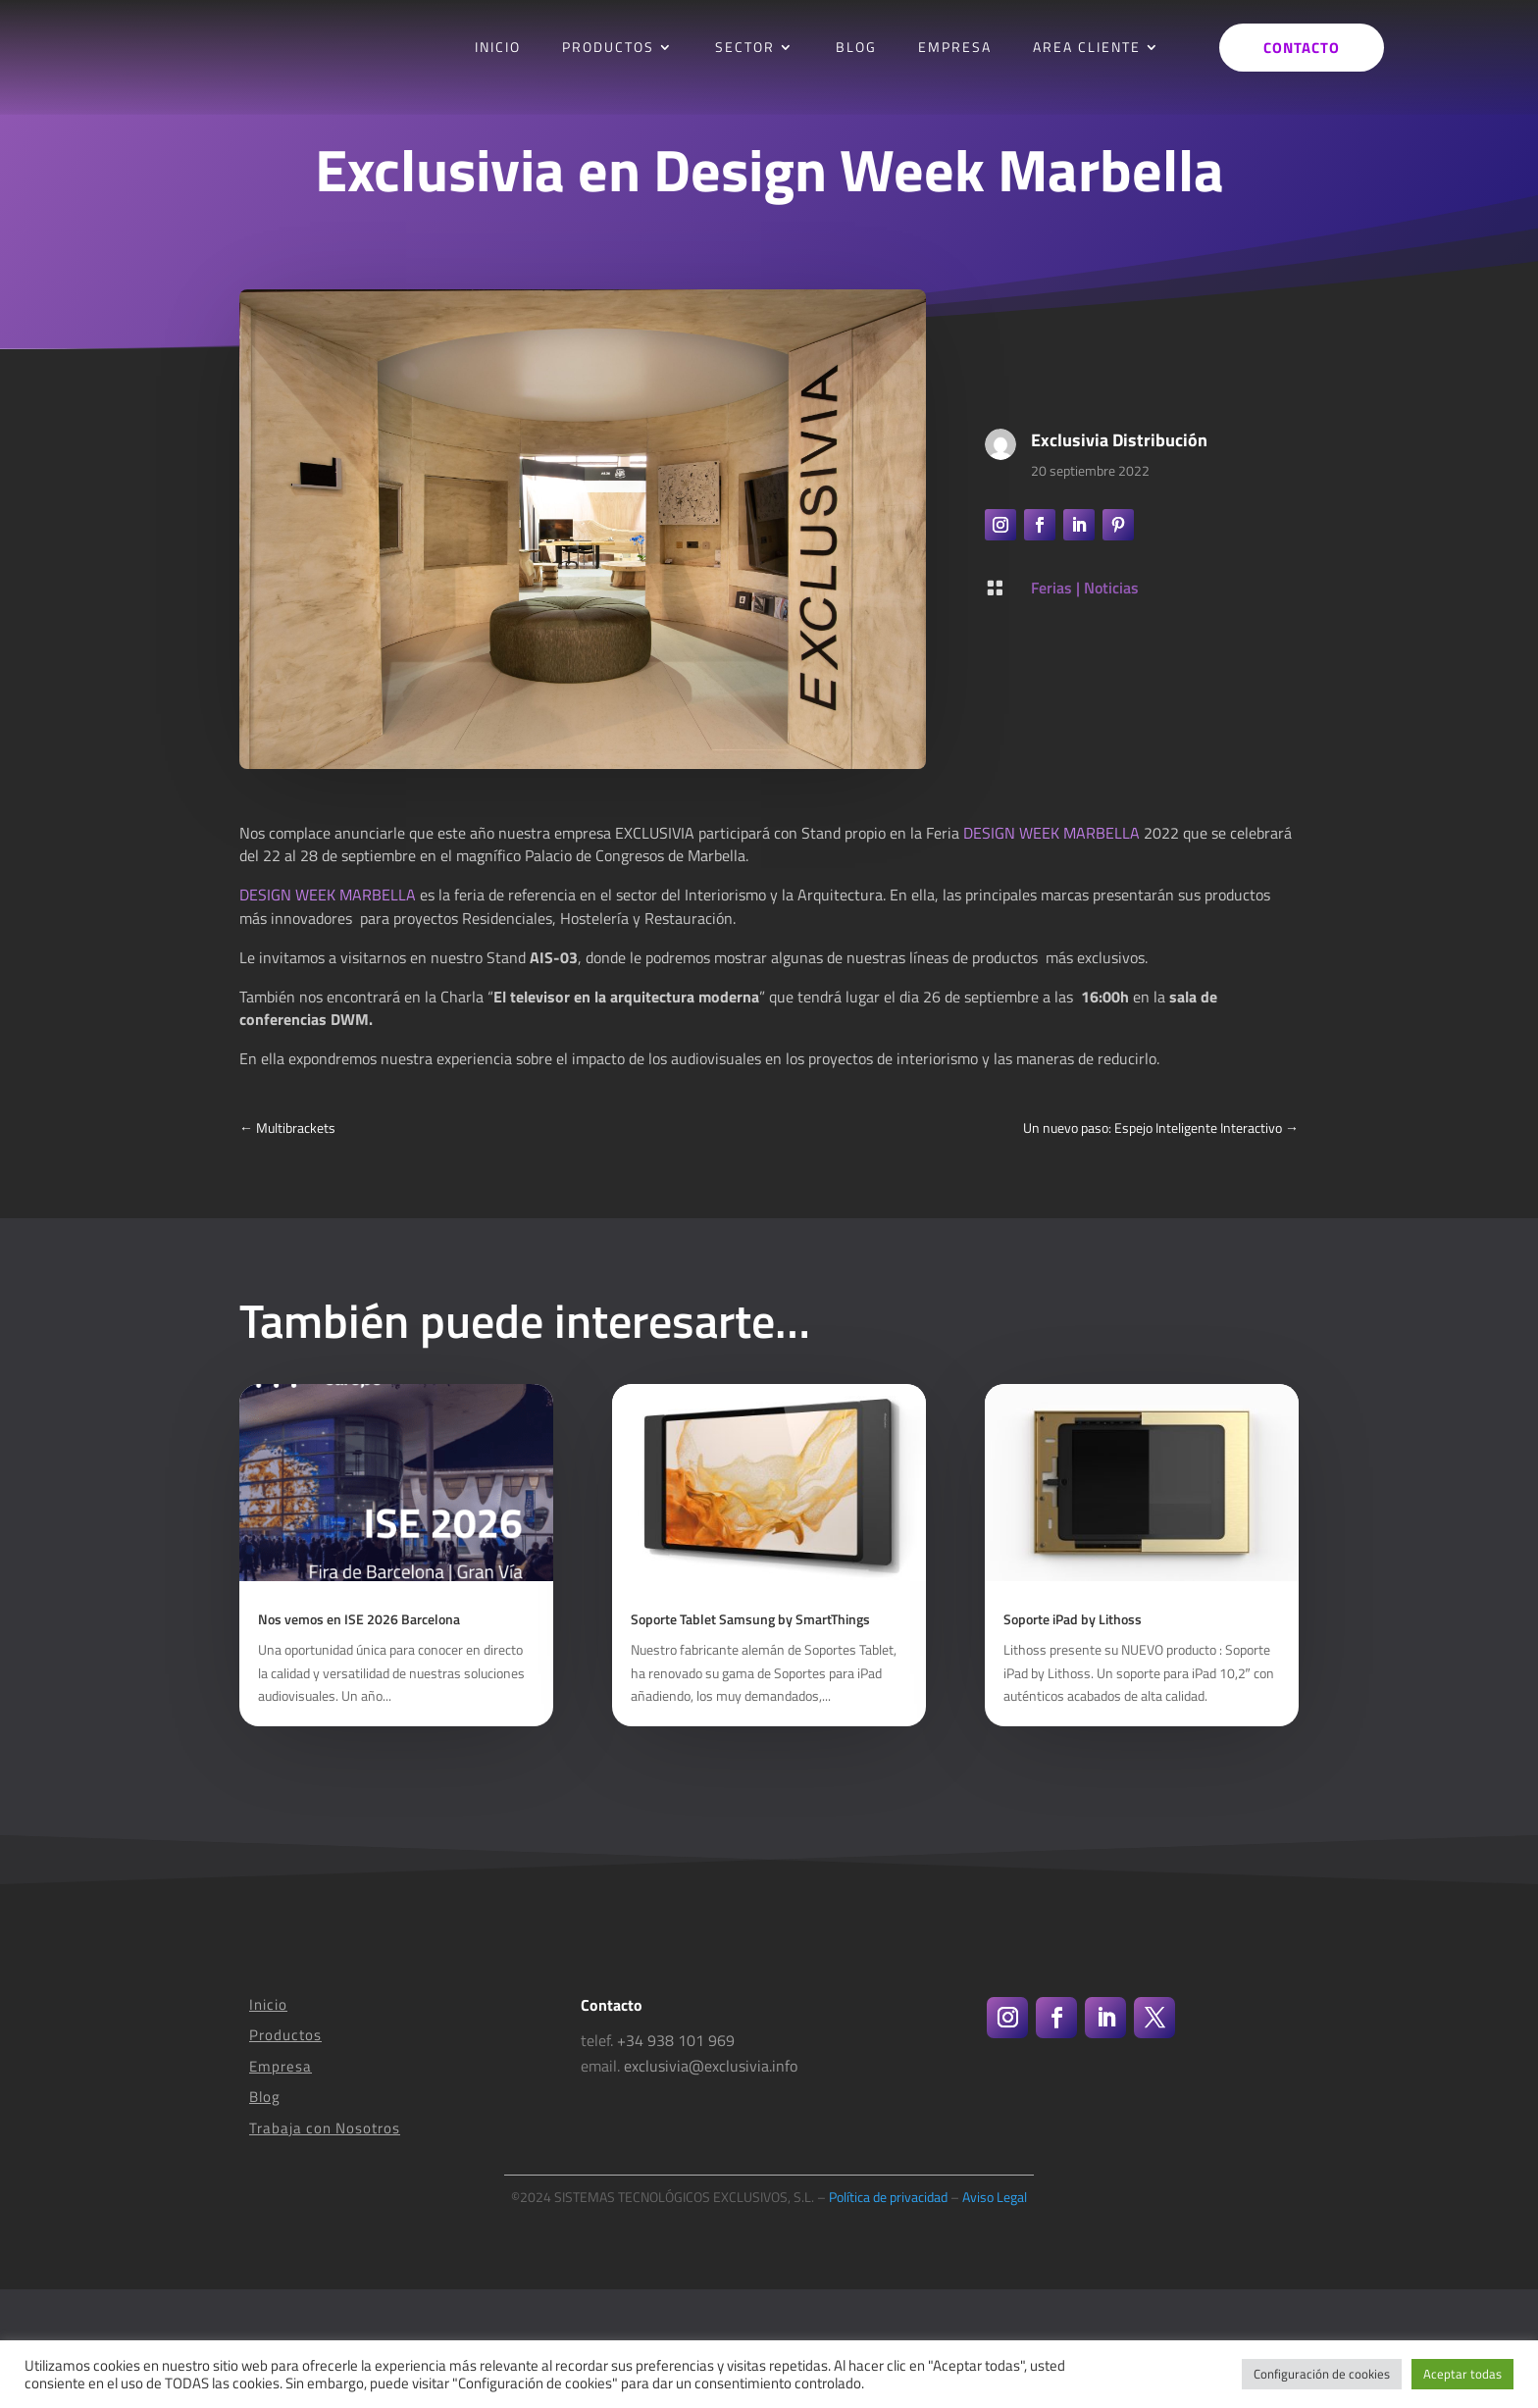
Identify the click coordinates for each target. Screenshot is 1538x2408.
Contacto (1301, 47)
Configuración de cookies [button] (1322, 2373)
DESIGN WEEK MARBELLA (1051, 833)
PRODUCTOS (608, 46)
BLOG (856, 46)
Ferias (1051, 587)
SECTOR (745, 46)
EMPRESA (955, 46)
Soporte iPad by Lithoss (1072, 1737)
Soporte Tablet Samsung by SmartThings (750, 1737)
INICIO (498, 46)
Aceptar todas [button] (1462, 2373)
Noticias (1111, 587)
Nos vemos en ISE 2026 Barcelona (359, 1737)
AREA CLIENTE (1087, 46)
